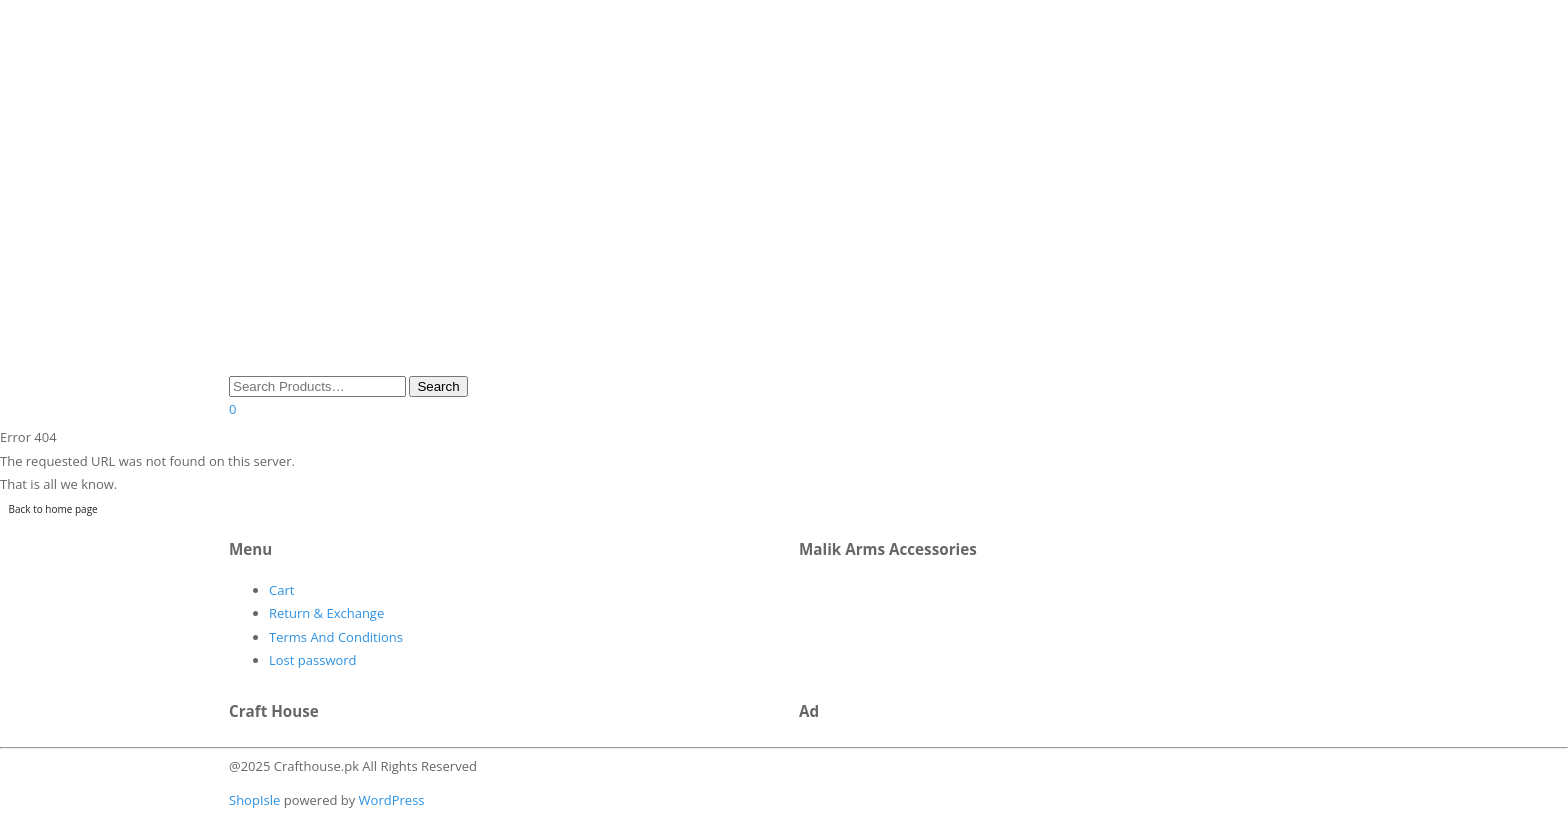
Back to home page (53, 509)
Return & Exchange (326, 613)
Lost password (313, 660)
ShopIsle (256, 800)
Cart (281, 590)
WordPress (389, 800)
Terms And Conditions (336, 637)
